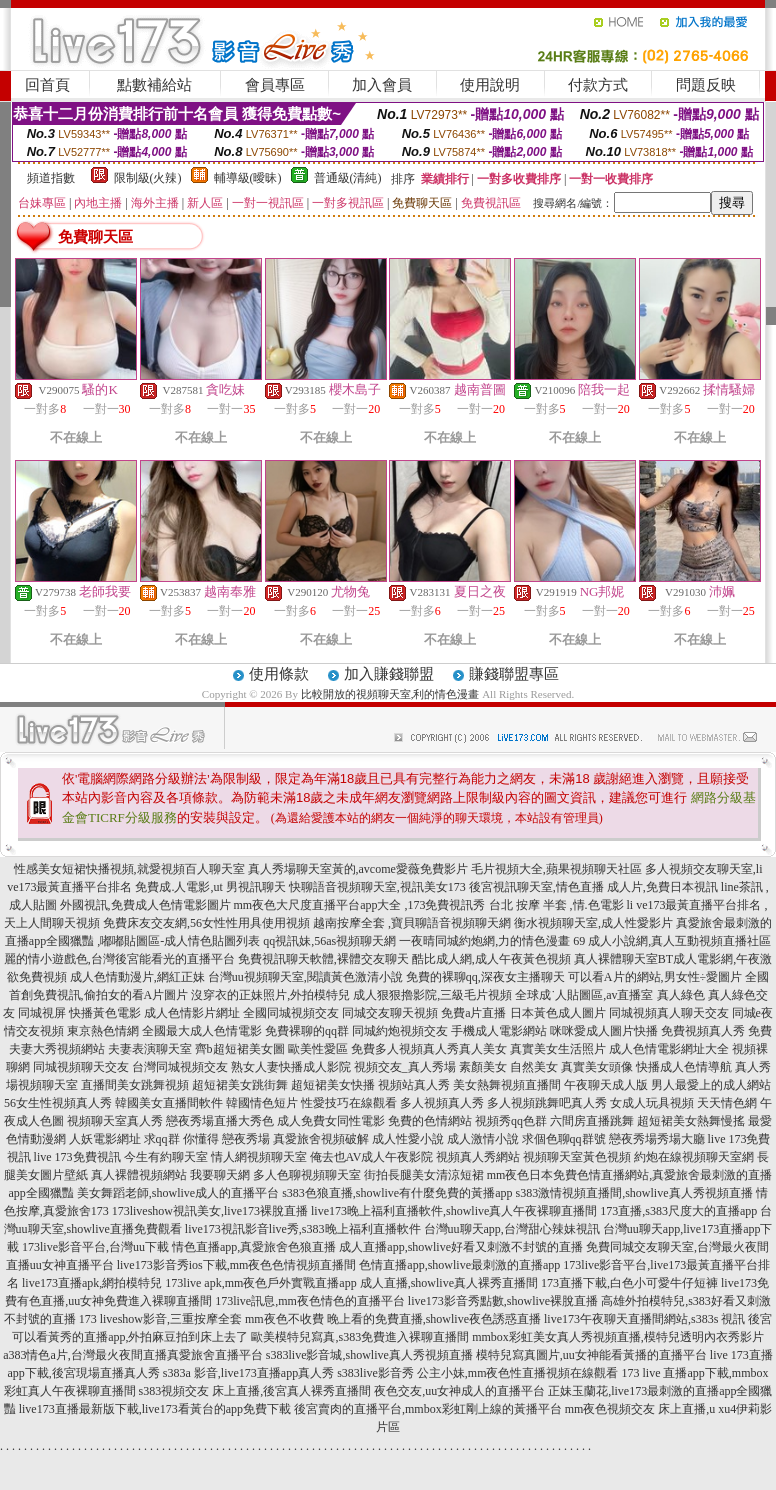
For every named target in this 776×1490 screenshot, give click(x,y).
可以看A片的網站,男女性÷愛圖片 (655, 977)
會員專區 (275, 85)
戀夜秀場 (246, 1139)
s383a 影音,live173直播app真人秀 (248, 1373)
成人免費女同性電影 (331, 1121)
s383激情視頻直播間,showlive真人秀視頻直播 (634, 1193)
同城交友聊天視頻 (390, 1013)
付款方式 (598, 85)
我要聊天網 (220, 1175)
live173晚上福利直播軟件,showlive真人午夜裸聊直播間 (454, 1211)
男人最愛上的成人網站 (711, 1085)
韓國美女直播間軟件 (169, 1103)
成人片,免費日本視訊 (662, 887)
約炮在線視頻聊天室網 (694, 1157)
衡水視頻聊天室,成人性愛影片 (593, 923)
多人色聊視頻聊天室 (307, 1175)
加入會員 (382, 85)
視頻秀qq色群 (511, 1121)
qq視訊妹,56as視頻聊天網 (329, 941)
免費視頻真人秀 (703, 1031)
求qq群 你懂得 (181, 1139)
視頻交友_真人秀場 (405, 1067)
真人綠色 (681, 995)
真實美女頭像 (597, 1067)
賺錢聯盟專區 (514, 674)
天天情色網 (727, 1103)
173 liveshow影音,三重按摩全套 (160, 1319)
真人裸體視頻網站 (139, 1175)
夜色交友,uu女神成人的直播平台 (459, 1391)
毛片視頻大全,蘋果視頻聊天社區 (556, 869)
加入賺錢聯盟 (389, 674)
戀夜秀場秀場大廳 (657, 1139)
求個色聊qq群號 (564, 1139)
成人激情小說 (483, 1139)
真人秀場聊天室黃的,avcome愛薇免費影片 (358, 869)
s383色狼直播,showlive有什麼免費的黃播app (397, 1193)
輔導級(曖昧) (248, 178)
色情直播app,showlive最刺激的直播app (459, 1265)
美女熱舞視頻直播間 (507, 1085)
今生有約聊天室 (166, 1157)
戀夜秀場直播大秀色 (220, 1121)
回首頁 (47, 85)
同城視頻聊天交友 (81, 1067)
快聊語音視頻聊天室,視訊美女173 (377, 887)
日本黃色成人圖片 (558, 1013)
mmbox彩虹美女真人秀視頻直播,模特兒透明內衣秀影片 (618, 1337)
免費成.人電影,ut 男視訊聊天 (210, 887)
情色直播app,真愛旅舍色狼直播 (254, 1247)
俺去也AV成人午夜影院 (372, 1157)
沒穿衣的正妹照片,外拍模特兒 (270, 995)
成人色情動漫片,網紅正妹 (137, 977)
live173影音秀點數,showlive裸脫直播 (503, 1301)
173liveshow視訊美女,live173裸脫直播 (210, 1211)
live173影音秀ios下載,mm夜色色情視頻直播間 (237, 1265)
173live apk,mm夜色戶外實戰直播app (260, 1283)
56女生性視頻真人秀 (58, 1103)
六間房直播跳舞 (592, 1121)
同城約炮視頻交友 (400, 1031)
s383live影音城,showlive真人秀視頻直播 (369, 1355)
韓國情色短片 (262, 1103)
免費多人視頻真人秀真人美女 (429, 1049)
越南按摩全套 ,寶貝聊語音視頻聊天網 (412, 923)
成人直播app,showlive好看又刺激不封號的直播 (461, 1247)
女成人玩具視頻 (652, 1103)
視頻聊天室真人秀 (115, 1121)
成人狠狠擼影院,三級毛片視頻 (432, 995)
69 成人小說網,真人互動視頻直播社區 (672, 941)
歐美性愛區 (318, 1049)
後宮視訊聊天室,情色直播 (536, 887)
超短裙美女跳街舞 (240, 1085)
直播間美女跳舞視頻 (135, 1085)
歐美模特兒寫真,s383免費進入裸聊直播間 (360, 1337)
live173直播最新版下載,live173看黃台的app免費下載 (155, 1409)
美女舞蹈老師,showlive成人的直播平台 (178, 1193)
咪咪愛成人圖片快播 (604, 1031)
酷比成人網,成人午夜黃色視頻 (491, 959)
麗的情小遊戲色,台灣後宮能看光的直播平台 (119, 959)
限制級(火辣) (148, 178)
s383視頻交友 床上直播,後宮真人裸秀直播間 (255, 1391)
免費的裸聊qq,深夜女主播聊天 (485, 977)
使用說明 (490, 85)
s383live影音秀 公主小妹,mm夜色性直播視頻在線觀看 (477, 1373)
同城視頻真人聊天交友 (669, 1013)
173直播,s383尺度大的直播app (678, 1211)
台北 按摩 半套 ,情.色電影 (556, 905)
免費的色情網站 (430, 1121)
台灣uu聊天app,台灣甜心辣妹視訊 (512, 1229)
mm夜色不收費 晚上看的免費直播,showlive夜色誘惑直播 (393, 1319)
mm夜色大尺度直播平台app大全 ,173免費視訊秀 (360, 905)
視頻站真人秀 (414, 1085)
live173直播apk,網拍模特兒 (92, 1283)
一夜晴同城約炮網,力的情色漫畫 (484, 941)
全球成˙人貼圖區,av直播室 (584, 995)
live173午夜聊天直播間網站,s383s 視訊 (644, 1319)
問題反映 (706, 85)
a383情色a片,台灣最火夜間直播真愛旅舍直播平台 (133, 1355)
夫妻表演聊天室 (150, 1049)
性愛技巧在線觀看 (349, 1103)
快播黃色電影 (105, 1013)
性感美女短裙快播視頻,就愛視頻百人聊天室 (129, 869)
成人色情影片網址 (192, 1013)
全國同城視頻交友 (291, 1013)
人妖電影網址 (105, 1139)
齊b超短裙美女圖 (240, 1049)
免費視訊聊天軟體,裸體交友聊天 (323, 959)
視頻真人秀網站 (478, 1157)
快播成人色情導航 (684, 1067)
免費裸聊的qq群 (307, 1031)
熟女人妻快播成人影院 (291, 1067)
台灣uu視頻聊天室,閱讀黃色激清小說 (305, 977)
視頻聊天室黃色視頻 (577, 1157)
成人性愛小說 (408, 1139)
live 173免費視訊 (77, 1157)
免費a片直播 (473, 1013)
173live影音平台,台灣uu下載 (95, 1247)
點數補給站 (154, 85)
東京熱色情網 (103, 1031)
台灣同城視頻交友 (180, 1067)
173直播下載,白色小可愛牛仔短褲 (629, 1283)
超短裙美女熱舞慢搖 (691, 1121)
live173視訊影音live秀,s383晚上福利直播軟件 (303, 1229)
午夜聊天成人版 (606, 1085)
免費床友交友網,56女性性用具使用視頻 (206, 923)
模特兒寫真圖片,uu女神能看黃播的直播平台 (591, 1355)
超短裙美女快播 (333, 1085)
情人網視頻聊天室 (259, 1157)
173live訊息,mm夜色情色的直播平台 (310, 1301)
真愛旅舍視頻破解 (321, 1139)
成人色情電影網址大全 (669, 1049)
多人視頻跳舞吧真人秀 (547, 1103)
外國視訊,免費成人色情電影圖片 (145, 905)
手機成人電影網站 (499, 1031)
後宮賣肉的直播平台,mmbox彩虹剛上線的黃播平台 (428, 1409)
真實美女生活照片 (558, 1049)
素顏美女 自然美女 (508, 1067)
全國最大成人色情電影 (202, 1031)
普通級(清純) (348, 178)
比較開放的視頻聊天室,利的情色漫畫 (390, 694)
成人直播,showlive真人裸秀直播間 (449, 1283)
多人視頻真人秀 (442, 1103)
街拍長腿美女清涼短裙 (424, 1175)
